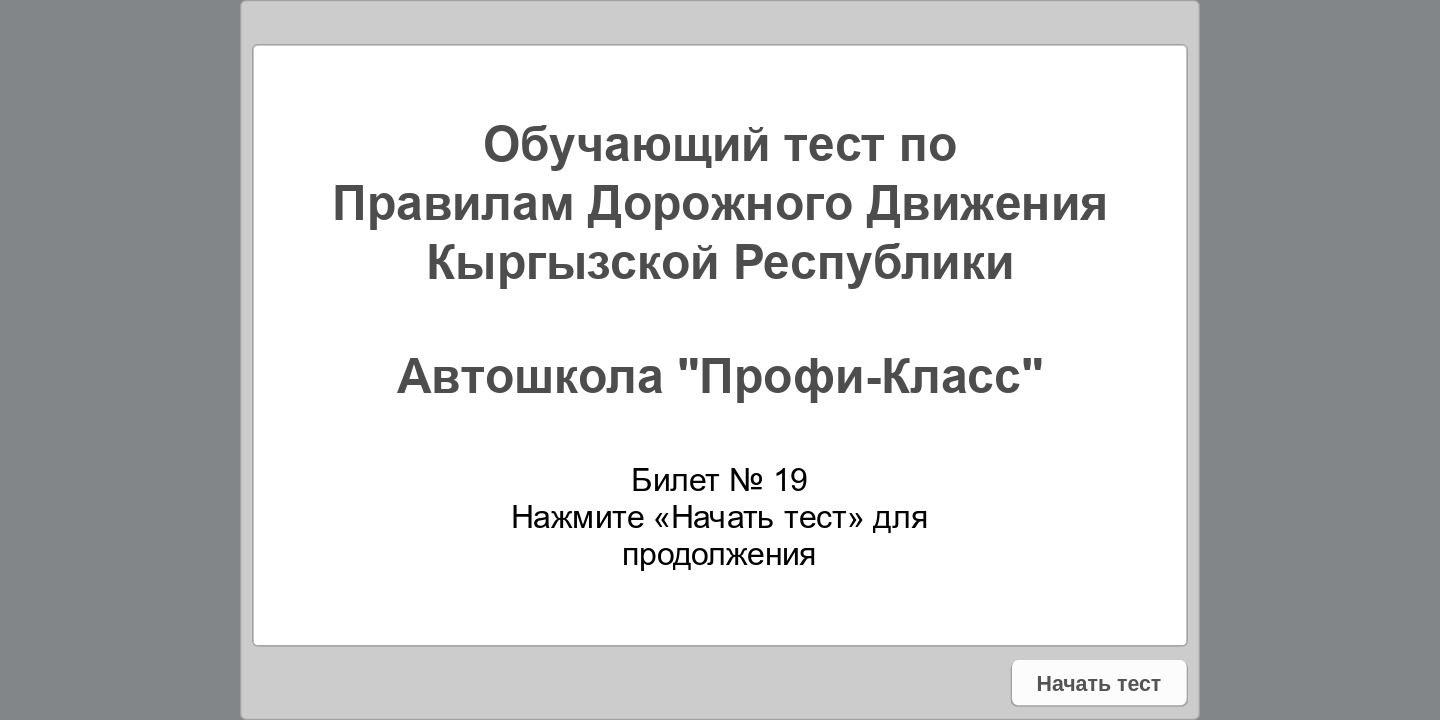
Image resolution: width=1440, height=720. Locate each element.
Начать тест (1098, 682)
